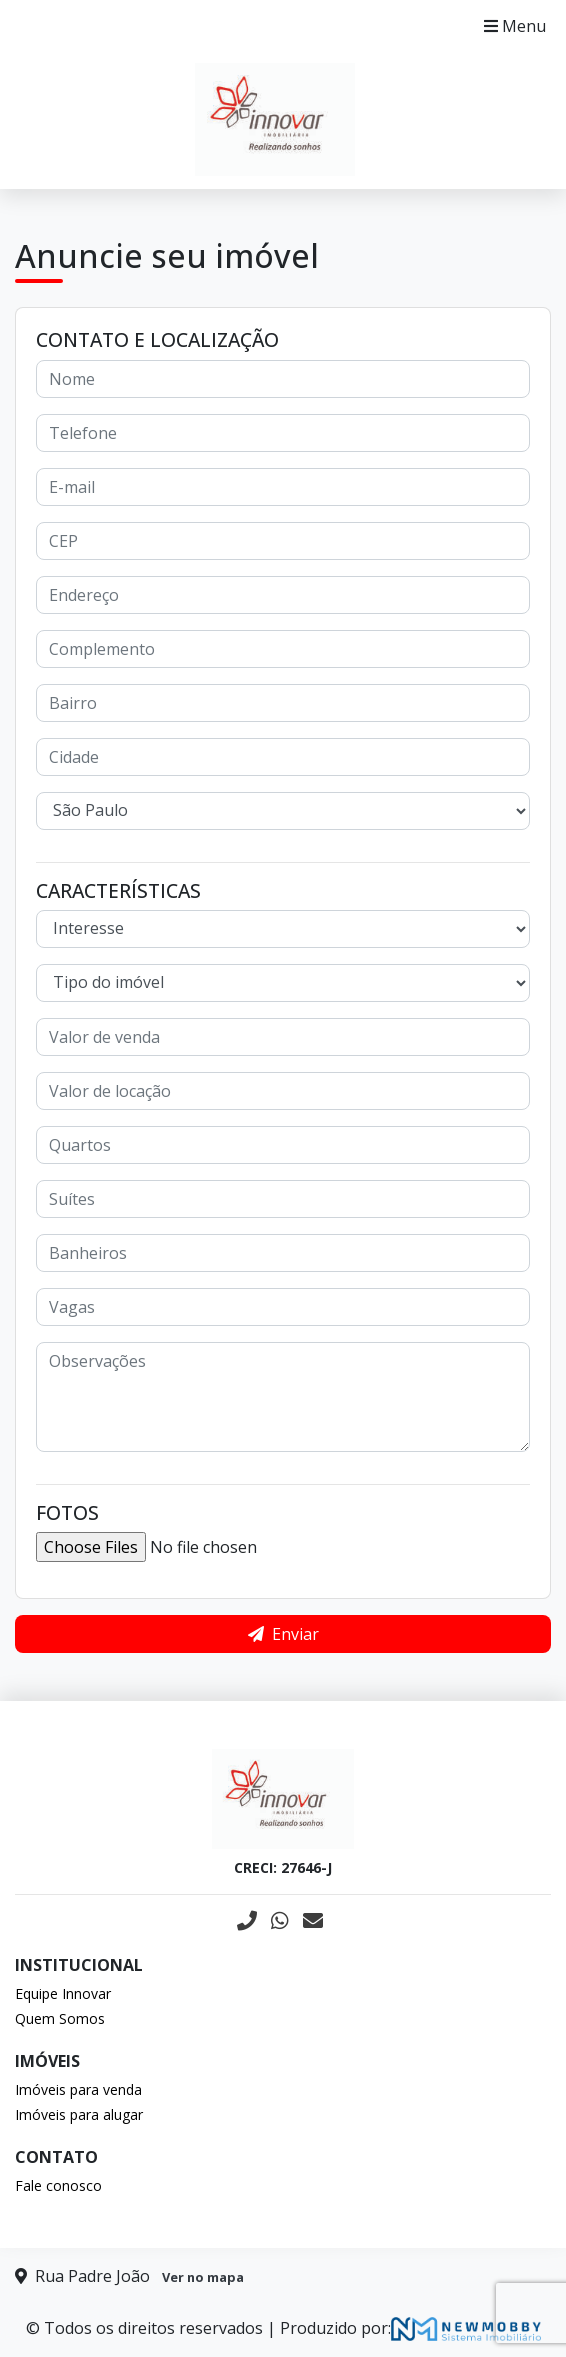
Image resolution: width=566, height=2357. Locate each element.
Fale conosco (58, 2185)
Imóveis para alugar (79, 2114)
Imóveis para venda (78, 2089)
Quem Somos (60, 2018)
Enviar (283, 1634)
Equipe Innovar (63, 1993)
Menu (515, 26)
